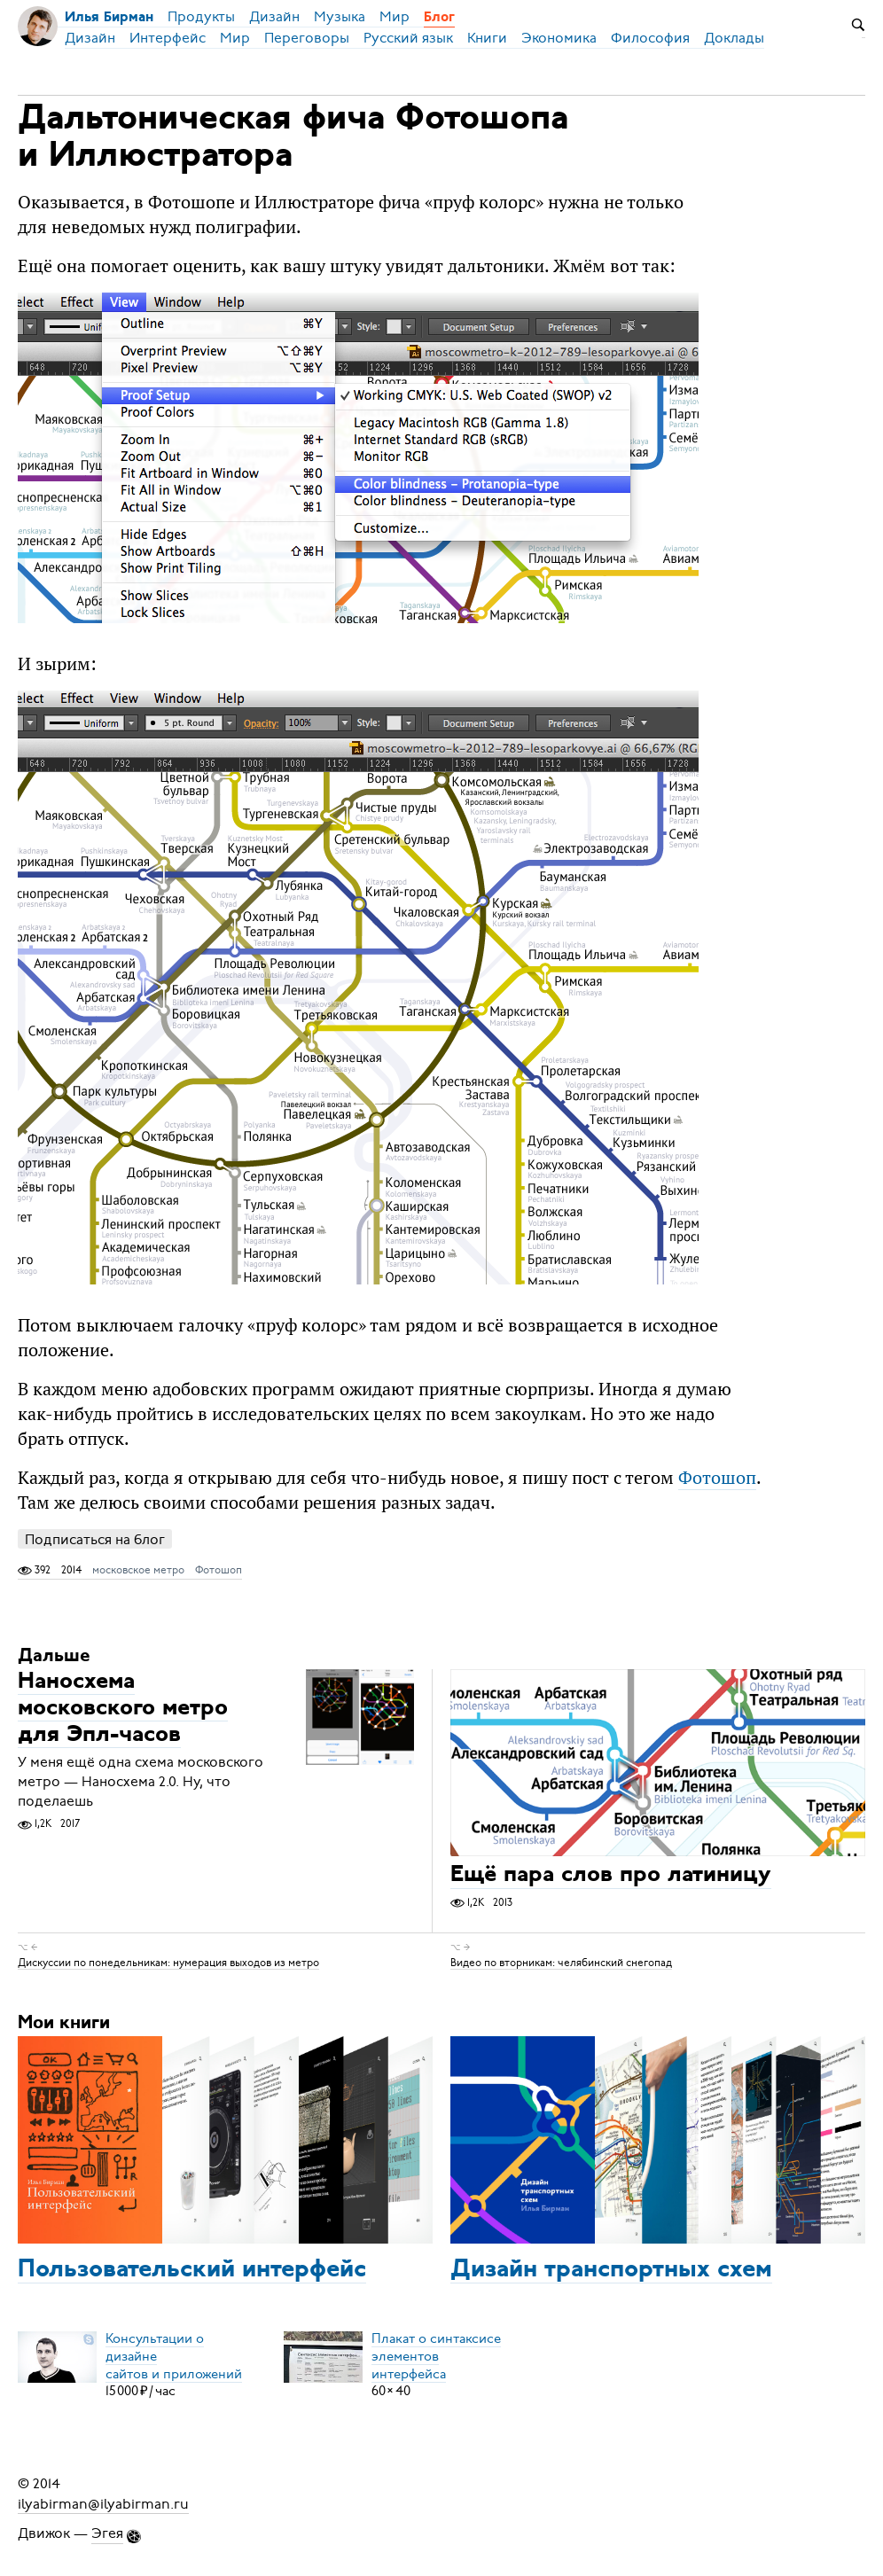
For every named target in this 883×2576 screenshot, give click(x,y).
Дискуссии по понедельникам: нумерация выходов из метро (168, 1962)
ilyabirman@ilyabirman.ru (103, 2503)
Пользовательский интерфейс (192, 2270)
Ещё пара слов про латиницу (610, 1876)
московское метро (138, 1570)
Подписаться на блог (95, 1539)
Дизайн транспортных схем (611, 2270)
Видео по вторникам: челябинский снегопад (561, 1962)
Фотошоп (717, 1477)
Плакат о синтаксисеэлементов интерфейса (436, 2355)
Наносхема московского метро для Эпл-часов (123, 1708)
